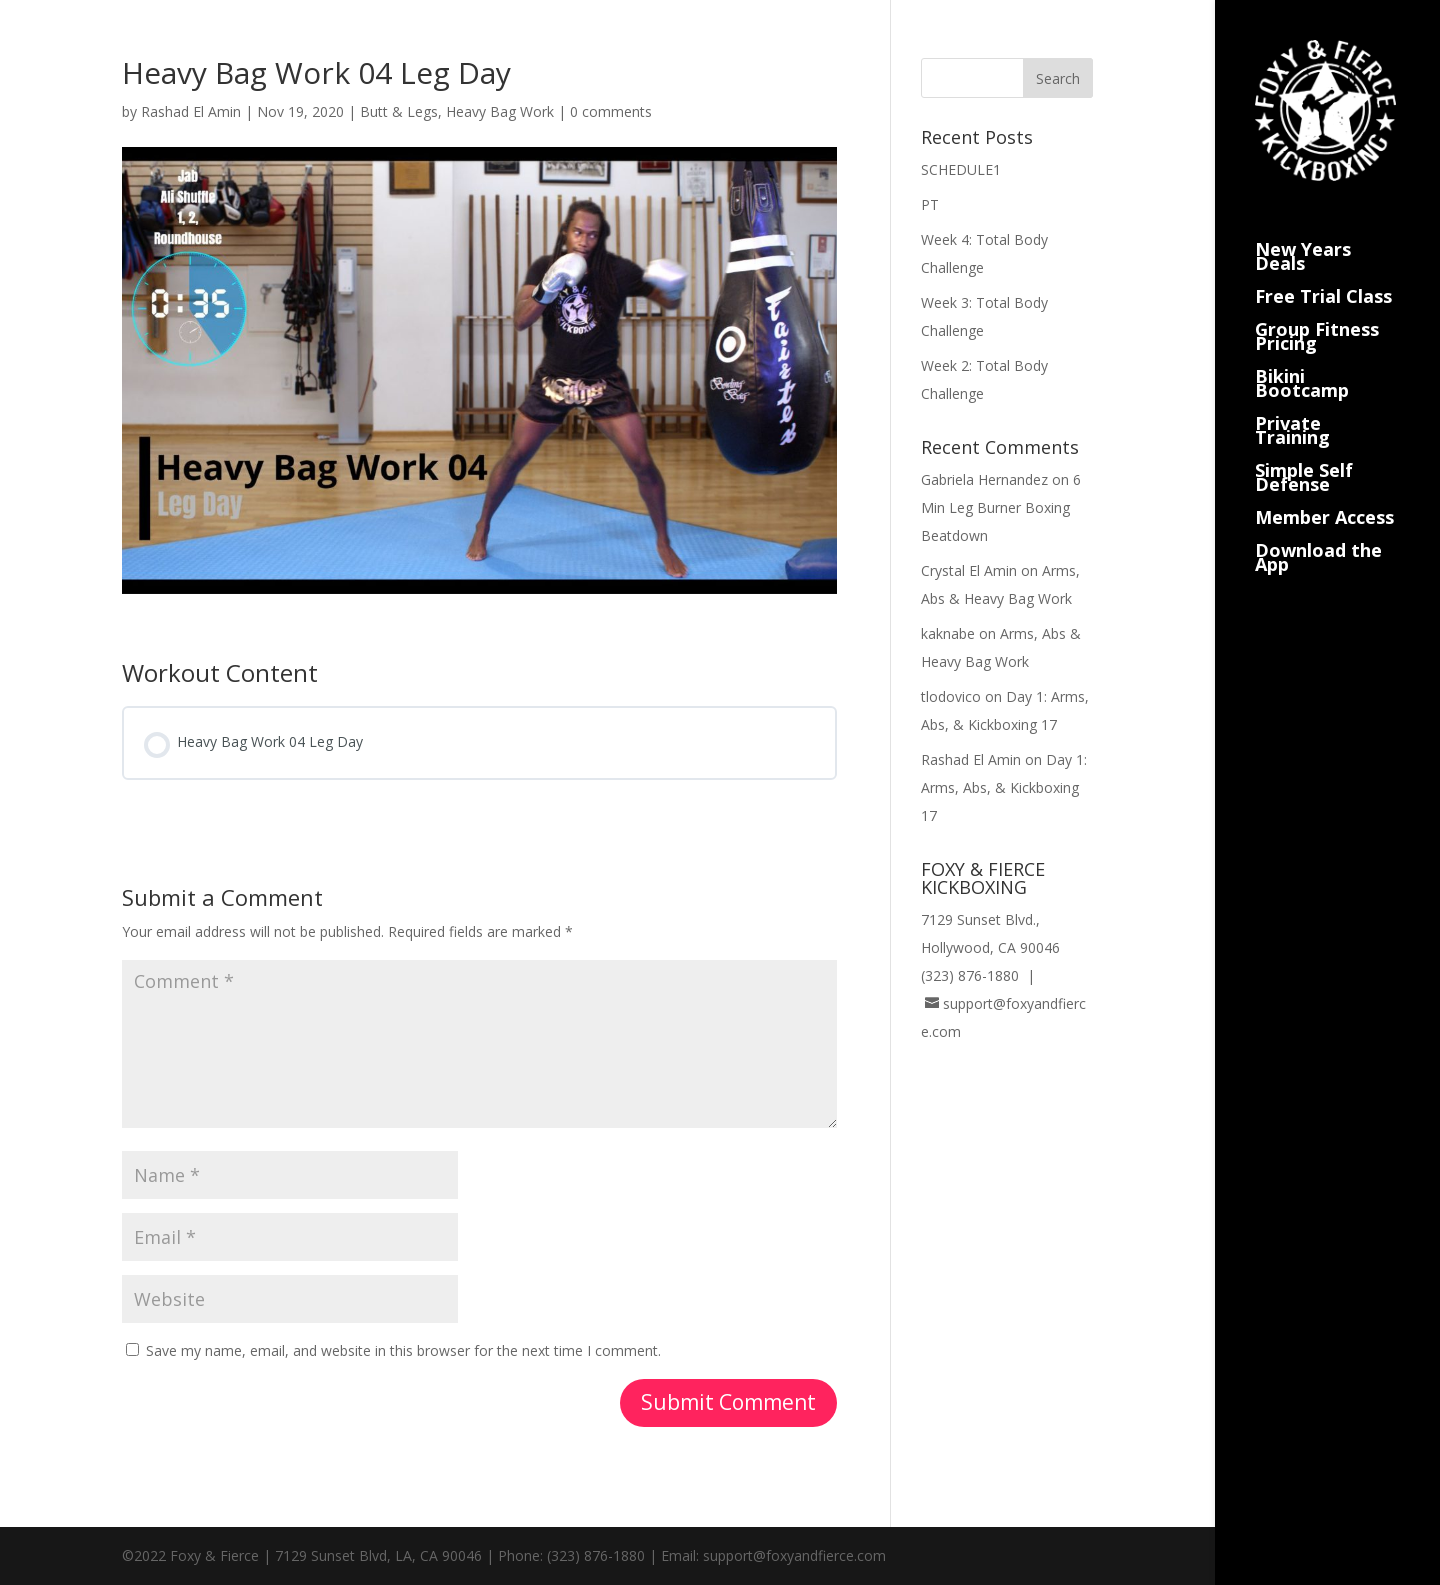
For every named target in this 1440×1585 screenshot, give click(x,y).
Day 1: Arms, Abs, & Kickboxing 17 (1004, 787)
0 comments (611, 111)
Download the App (1318, 534)
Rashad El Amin (191, 111)
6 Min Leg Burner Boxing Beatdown (1001, 507)
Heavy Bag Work (500, 111)
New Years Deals (1303, 233)
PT (930, 204)
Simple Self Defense (1304, 454)
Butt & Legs (399, 111)
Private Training (1292, 407)
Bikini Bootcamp (1302, 360)
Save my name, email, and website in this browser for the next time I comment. (403, 1350)
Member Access (1324, 494)
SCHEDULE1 (961, 169)
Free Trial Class (1323, 273)
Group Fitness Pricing (1317, 313)
